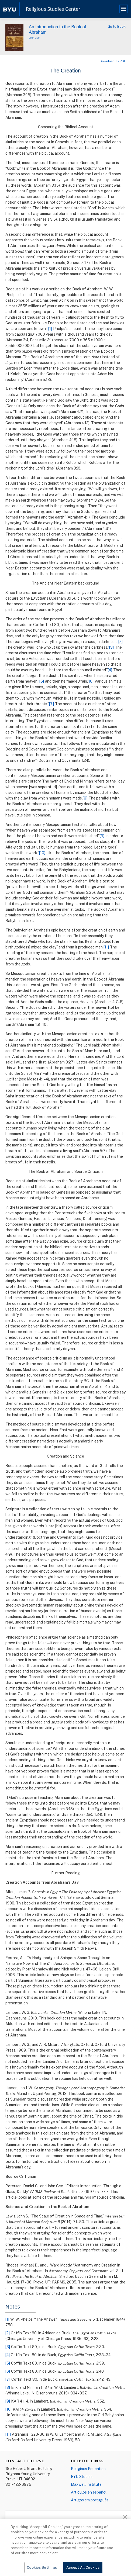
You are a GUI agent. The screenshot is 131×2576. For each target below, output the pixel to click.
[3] (111, 647)
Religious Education (88, 2468)
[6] (91, 681)
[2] (120, 641)
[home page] (9, 9)
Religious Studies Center (53, 9)
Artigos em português (90, 2500)
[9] (102, 835)
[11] (106, 947)
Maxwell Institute (86, 2484)
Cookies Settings (42, 2569)
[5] (41, 681)
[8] (85, 798)
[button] (125, 2516)
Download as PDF (113, 61)
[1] (50, 328)
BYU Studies (81, 2476)
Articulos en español (88, 2492)
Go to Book (117, 26)
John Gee (34, 37)
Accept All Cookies (82, 2569)
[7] (51, 703)
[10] (42, 852)
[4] (110, 670)
